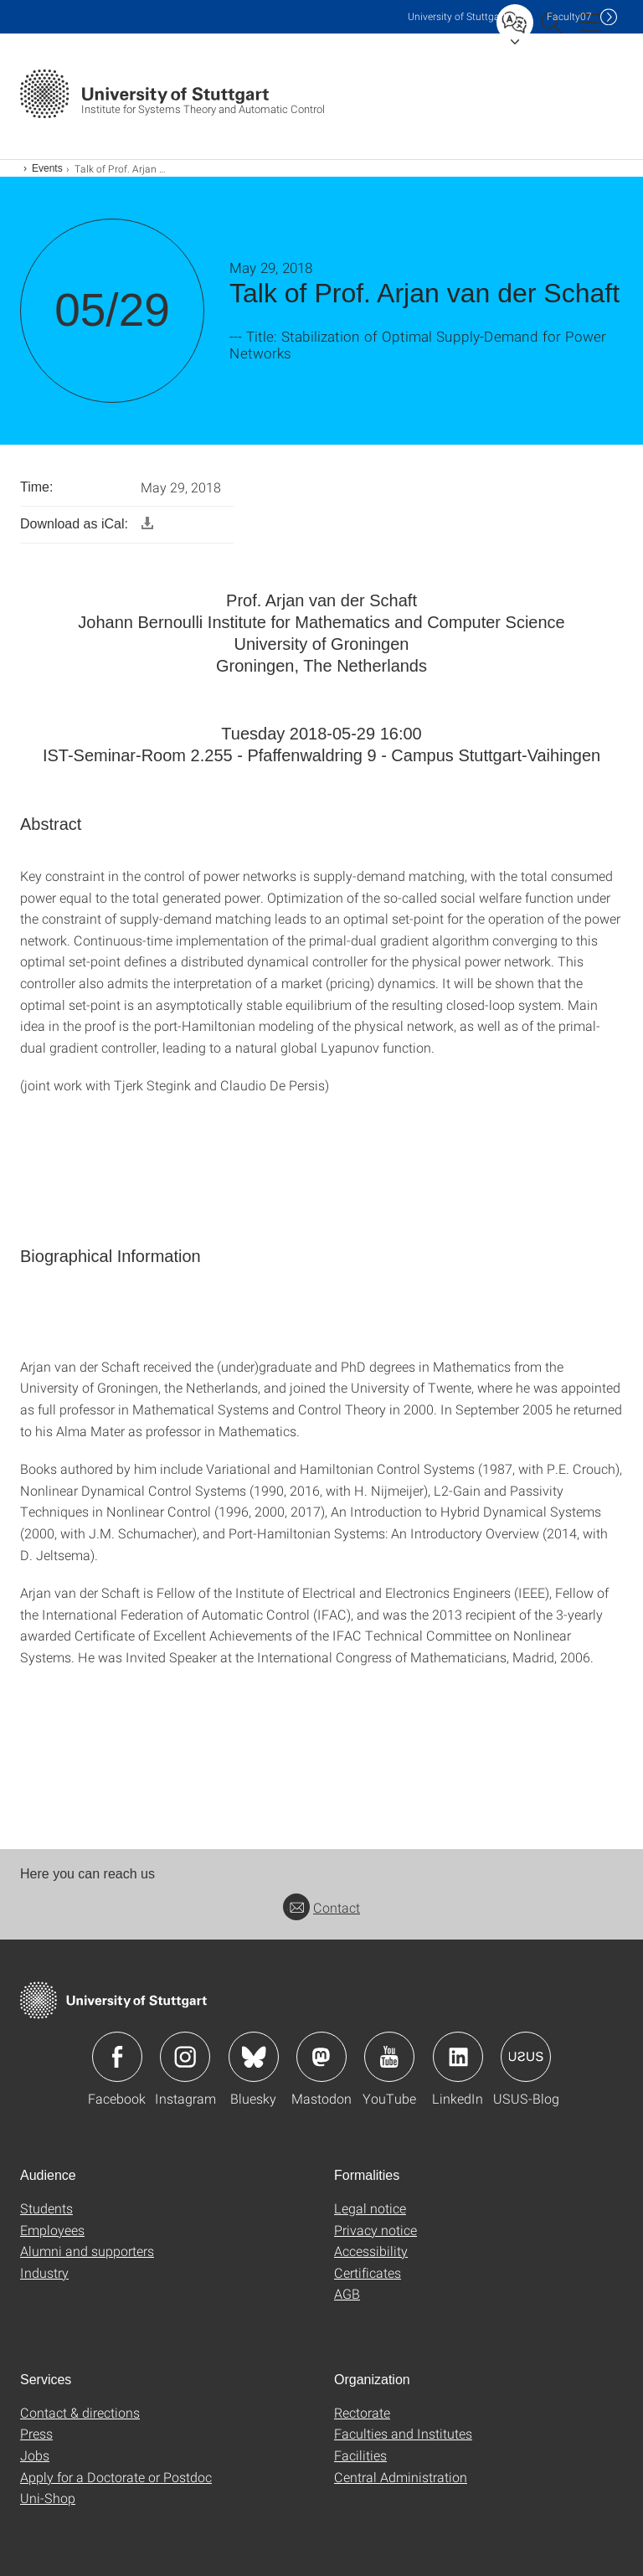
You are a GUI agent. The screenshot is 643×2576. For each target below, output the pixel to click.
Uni (457, 16)
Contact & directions (80, 2412)
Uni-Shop (47, 2497)
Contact (321, 1907)
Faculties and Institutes (403, 2433)
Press (36, 2433)
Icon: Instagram (185, 2057)
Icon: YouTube (389, 2057)
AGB (347, 2293)
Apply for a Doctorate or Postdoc (116, 2477)
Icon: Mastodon (321, 2057)
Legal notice (370, 2208)
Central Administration (400, 2477)
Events (47, 168)
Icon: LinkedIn (458, 2057)
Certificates (367, 2272)
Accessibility (371, 2250)
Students (46, 2208)
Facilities (360, 2455)
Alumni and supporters (87, 2250)
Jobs (34, 2455)
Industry (44, 2272)
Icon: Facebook (117, 2057)
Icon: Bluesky (254, 2057)
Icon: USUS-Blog (526, 2057)
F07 (569, 16)
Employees (52, 2230)
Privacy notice (375, 2230)
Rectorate (362, 2412)
